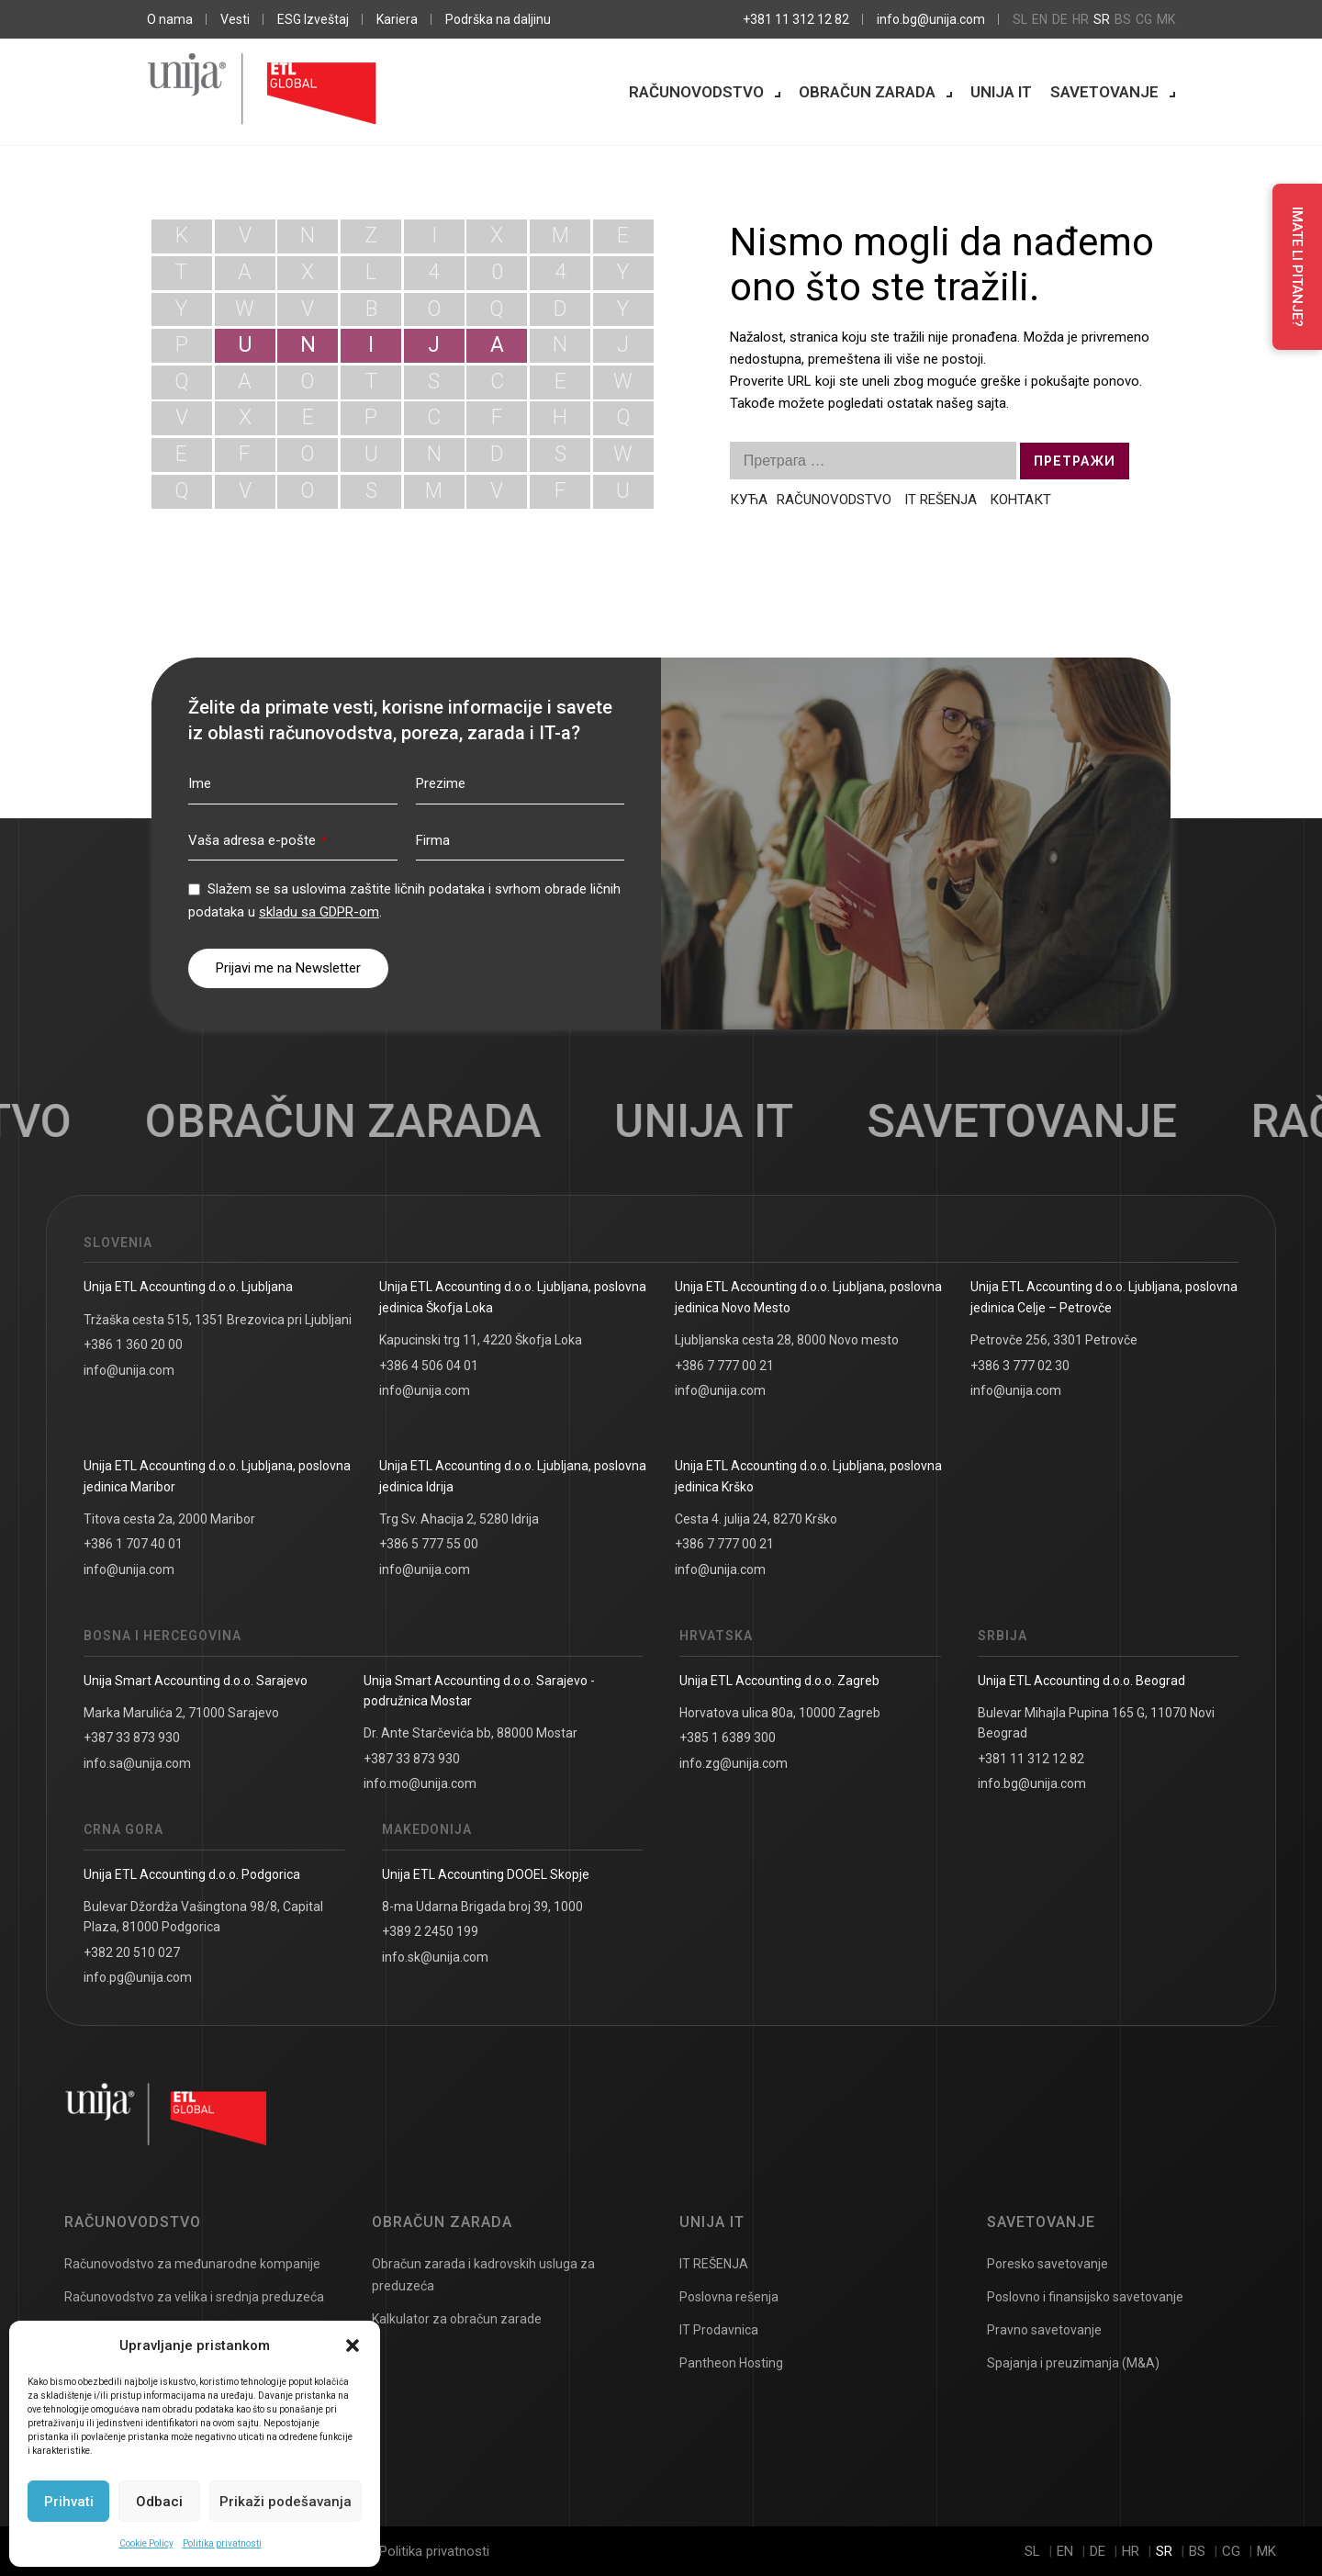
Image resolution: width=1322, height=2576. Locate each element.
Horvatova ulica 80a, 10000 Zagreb (779, 1712)
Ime (199, 783)
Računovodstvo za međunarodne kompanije (192, 2263)
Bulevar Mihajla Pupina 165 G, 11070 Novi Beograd (1096, 1722)
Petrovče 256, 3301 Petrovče (1053, 1340)
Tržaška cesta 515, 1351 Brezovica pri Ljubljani (218, 1319)
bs (1123, 19)
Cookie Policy (146, 2543)
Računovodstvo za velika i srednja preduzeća (194, 2296)
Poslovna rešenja (729, 2296)
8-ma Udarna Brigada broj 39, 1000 (482, 1906)
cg (1144, 19)
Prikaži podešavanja (285, 2501)
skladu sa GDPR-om (319, 912)
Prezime (440, 783)
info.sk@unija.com (435, 1957)
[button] (352, 2345)
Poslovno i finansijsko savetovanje (1085, 2296)
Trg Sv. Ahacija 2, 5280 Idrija (459, 1519)
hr (1080, 19)
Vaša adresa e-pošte (257, 840)
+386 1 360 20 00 (133, 1344)
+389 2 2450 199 (430, 1931)
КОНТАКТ (1020, 499)
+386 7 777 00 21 (724, 1365)
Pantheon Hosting (731, 2363)
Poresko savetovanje (1047, 2263)
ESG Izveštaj (313, 19)
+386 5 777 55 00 (428, 1543)
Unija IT (1001, 92)
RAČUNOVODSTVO (836, 499)
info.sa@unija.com (137, 1763)
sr (1101, 19)
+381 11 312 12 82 (796, 19)
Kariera (397, 19)
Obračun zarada (867, 92)
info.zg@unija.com (733, 1763)
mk (1166, 19)
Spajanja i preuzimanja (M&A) (1073, 2363)
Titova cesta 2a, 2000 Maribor (169, 1519)
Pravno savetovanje (1044, 2330)
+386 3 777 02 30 (1020, 1365)
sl (1020, 19)
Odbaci (159, 2501)
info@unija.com (129, 1370)
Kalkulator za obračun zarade (457, 2319)
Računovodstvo (696, 92)
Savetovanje (1104, 92)
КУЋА (748, 499)
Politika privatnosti (222, 2543)
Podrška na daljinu (498, 19)
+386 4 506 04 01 (428, 1365)
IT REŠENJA (940, 499)
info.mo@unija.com (420, 1783)
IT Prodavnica (718, 2330)
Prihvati (69, 2501)
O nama (170, 19)
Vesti (235, 19)
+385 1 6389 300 (727, 1737)
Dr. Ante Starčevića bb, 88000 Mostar (470, 1733)
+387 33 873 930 (132, 1737)
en (1040, 19)
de (1060, 19)
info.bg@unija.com (931, 19)
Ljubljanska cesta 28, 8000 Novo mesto (787, 1340)
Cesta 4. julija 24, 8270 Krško (756, 1519)
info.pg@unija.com (138, 1977)
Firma (433, 840)
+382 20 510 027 (132, 1952)
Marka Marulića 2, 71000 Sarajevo (181, 1712)
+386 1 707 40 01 (133, 1543)
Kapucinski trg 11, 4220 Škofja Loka (480, 1340)
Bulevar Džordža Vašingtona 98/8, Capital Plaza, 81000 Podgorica (203, 1916)
